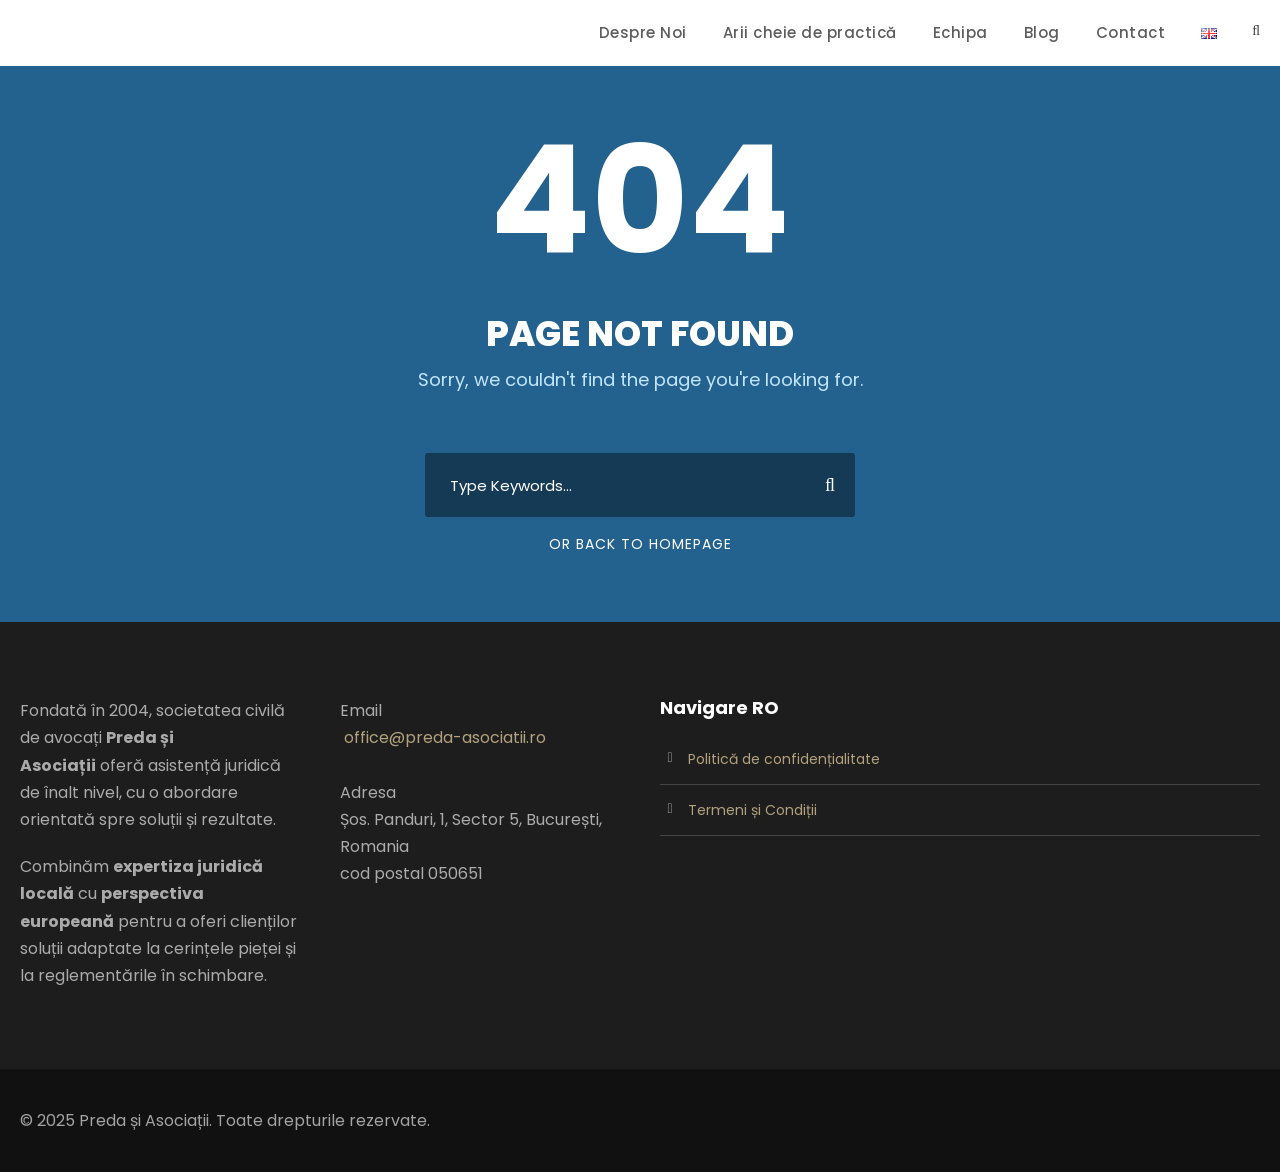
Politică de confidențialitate (784, 759)
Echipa (960, 32)
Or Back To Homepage (640, 544)
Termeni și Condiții (752, 810)
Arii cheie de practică (810, 32)
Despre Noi (643, 32)
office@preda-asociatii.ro (445, 737)
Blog (1042, 32)
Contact (1131, 32)
